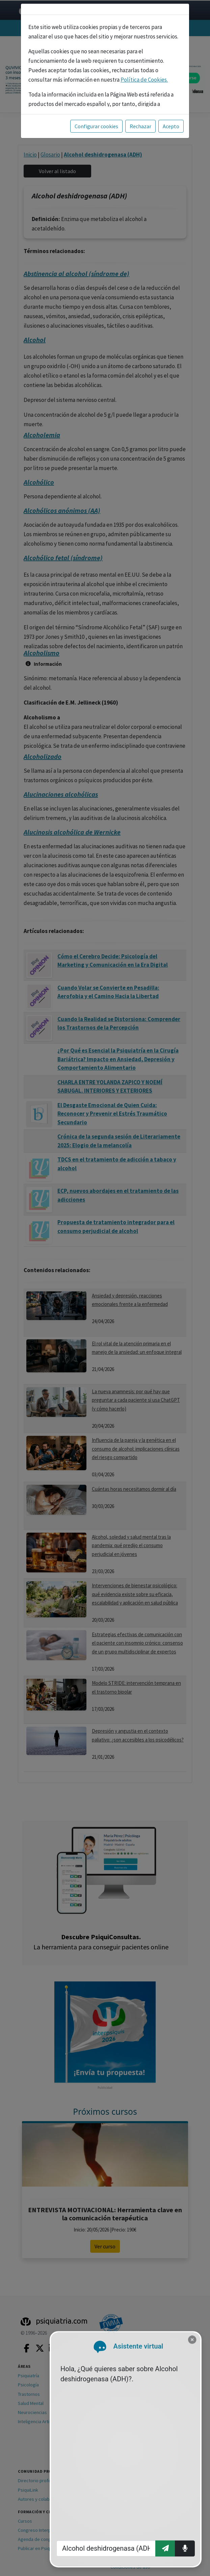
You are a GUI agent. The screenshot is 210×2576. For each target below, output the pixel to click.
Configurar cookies (96, 126)
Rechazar (140, 126)
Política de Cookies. (144, 79)
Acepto (171, 126)
